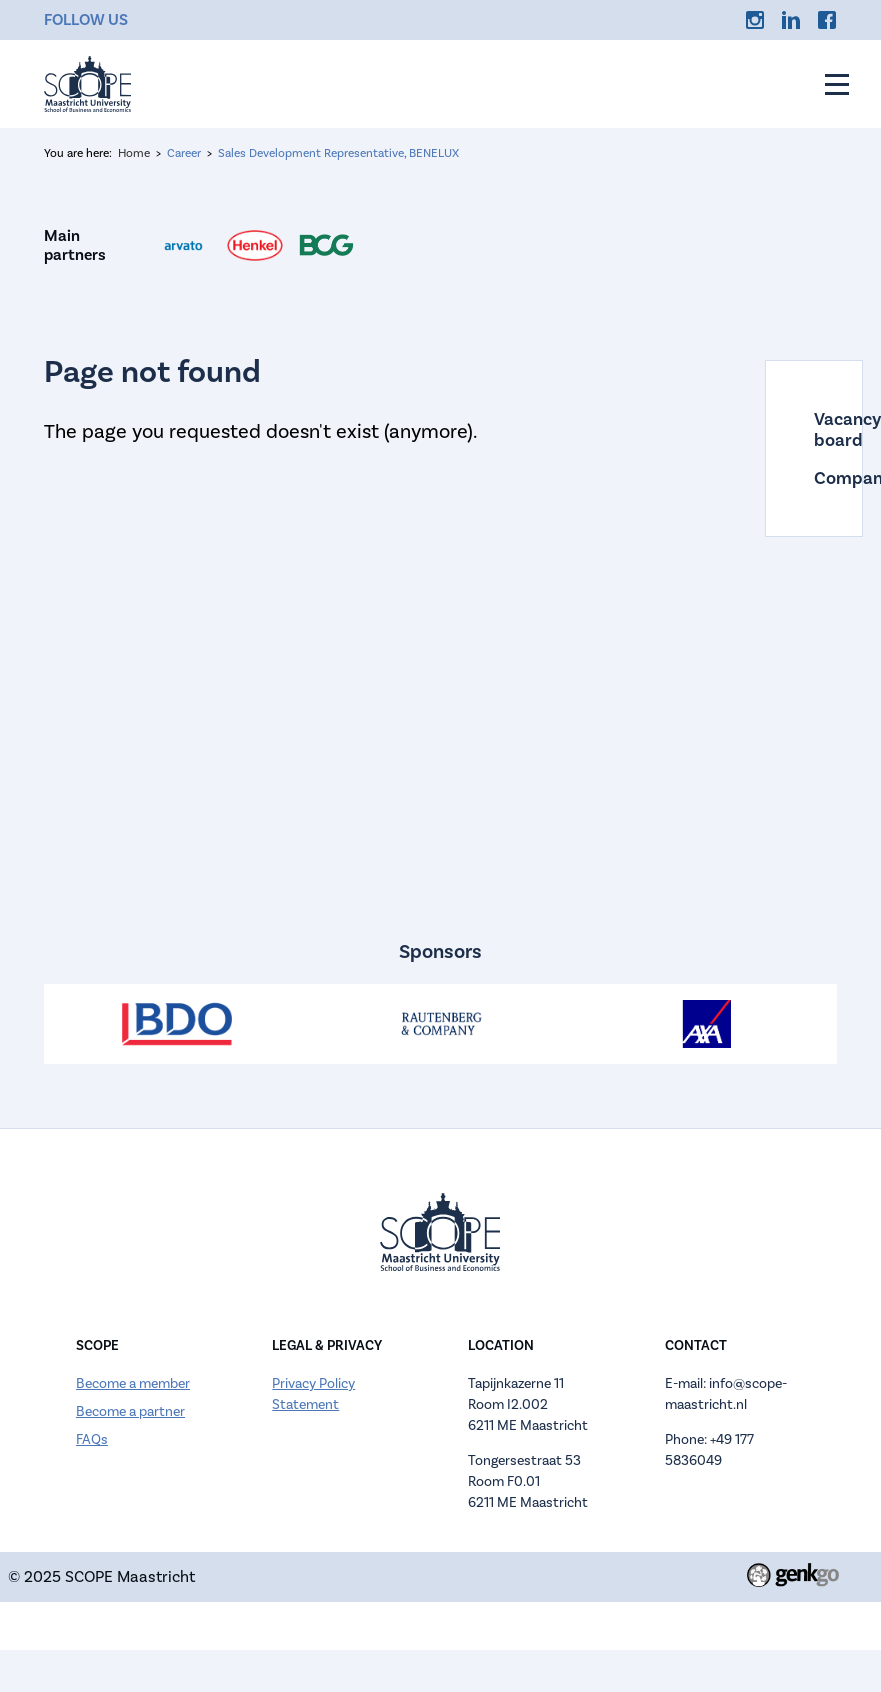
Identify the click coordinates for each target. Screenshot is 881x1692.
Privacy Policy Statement (313, 1394)
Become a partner (130, 1411)
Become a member (133, 1383)
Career (184, 153)
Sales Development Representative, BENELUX (338, 153)
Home (134, 153)
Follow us (86, 19)
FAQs (92, 1439)
